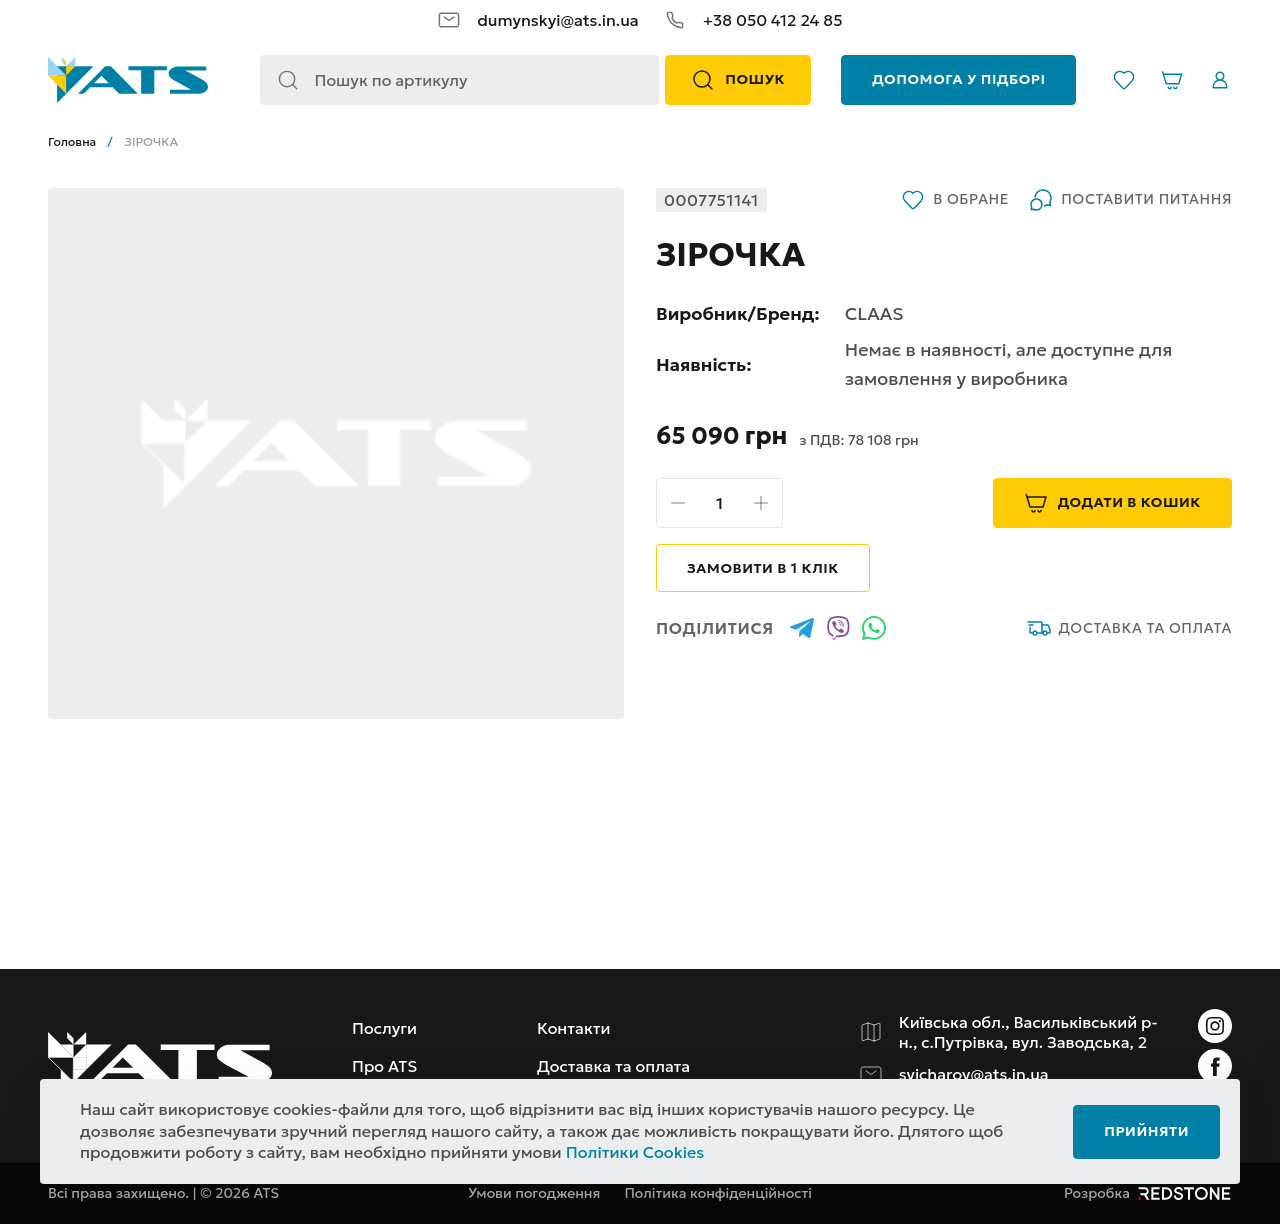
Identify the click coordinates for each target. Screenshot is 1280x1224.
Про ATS (384, 1066)
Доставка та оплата (1129, 628)
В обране (955, 200)
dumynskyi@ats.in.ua (557, 20)
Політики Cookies (635, 1152)
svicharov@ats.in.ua (974, 1074)
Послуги (384, 1028)
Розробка (1148, 1193)
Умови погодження (534, 1193)
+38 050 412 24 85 (773, 20)
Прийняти (1146, 1131)
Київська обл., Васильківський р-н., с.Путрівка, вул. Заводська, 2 (1028, 1032)
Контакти (574, 1028)
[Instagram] (1215, 1026)
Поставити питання (1130, 200)
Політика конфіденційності (718, 1193)
